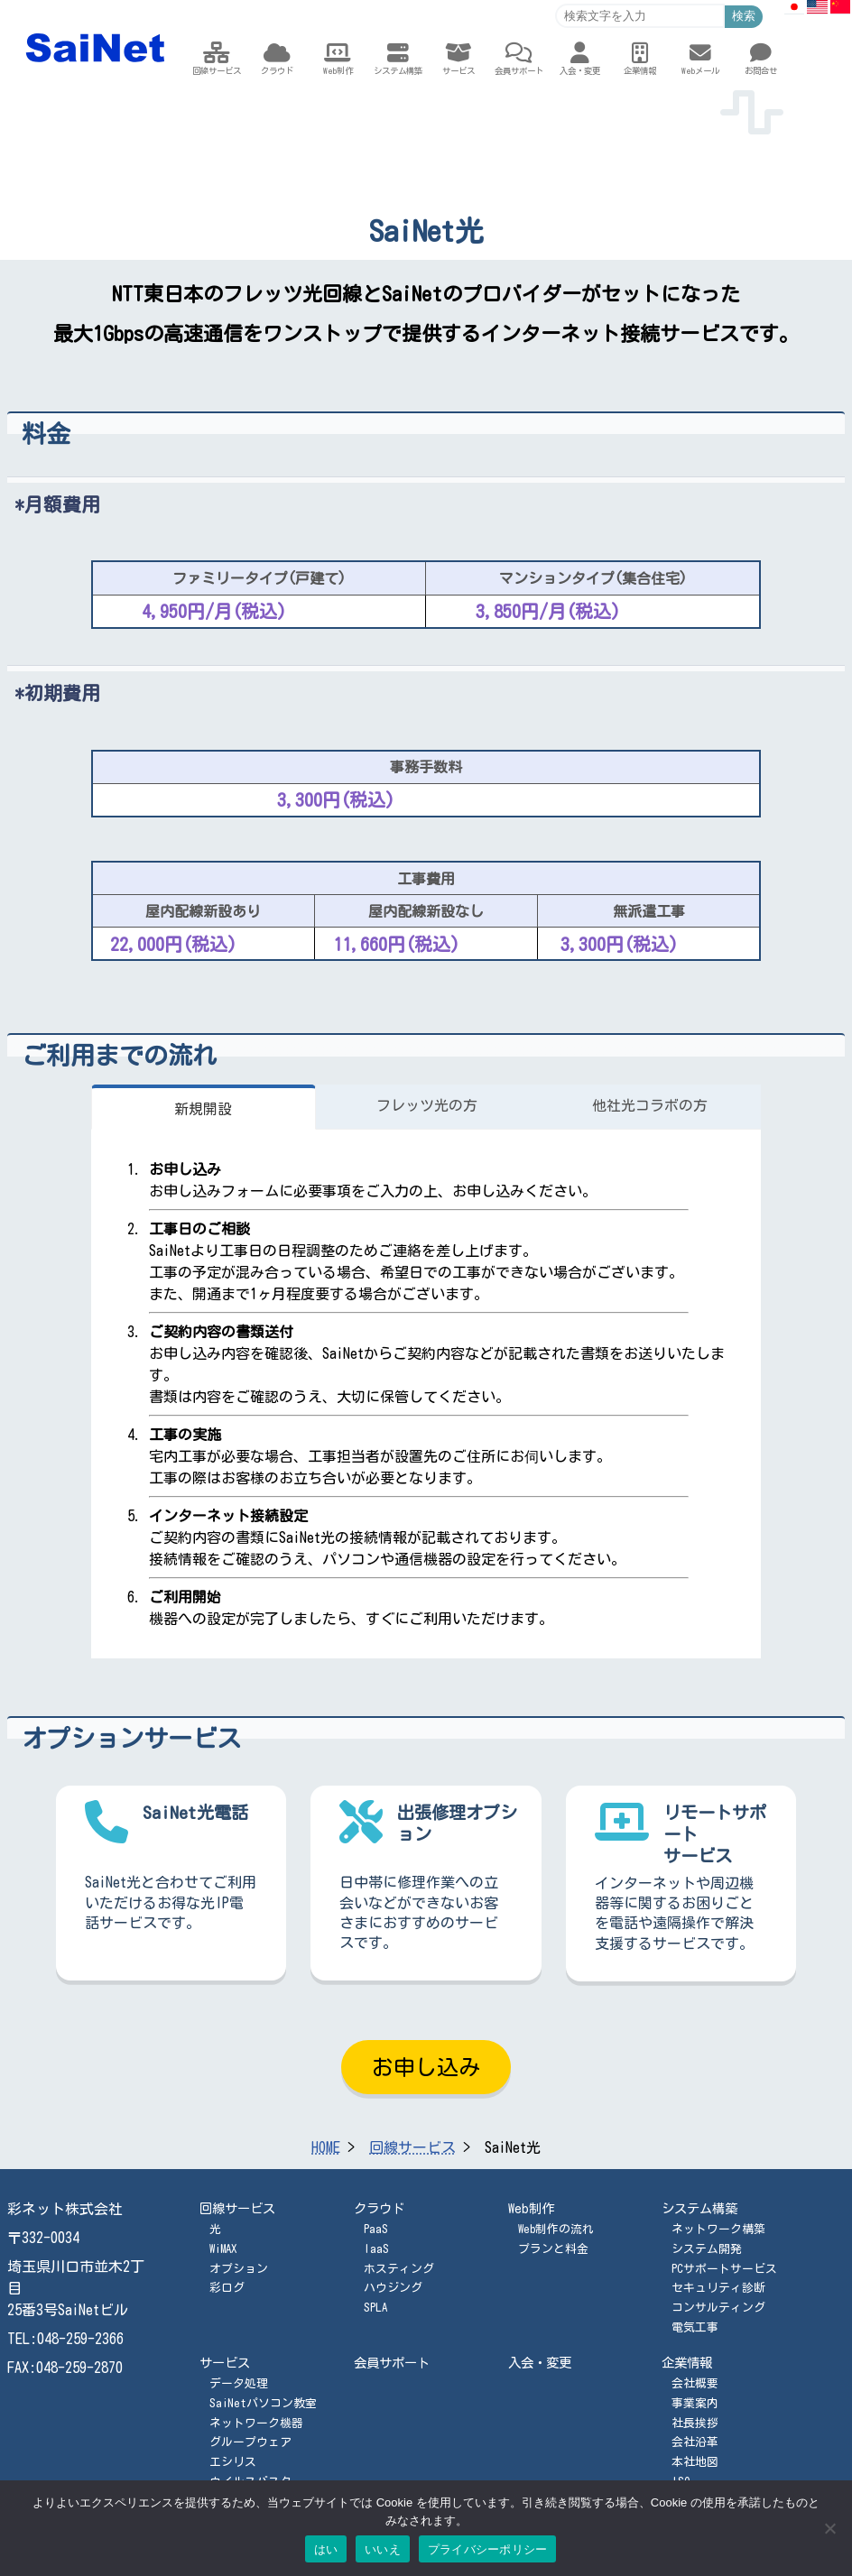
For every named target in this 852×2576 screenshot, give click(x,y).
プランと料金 (553, 2249)
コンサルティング (718, 2307)
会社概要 (694, 2383)
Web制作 (531, 2208)
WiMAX (222, 2249)
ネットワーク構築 (718, 2229)
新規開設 (203, 1109)
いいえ (383, 2549)
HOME (325, 2147)
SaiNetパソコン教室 (263, 2403)
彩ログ (227, 2288)
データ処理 (238, 2383)
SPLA (375, 2307)
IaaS (376, 2249)
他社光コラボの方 (650, 1105)
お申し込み (426, 2067)
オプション (238, 2269)
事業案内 (694, 2403)
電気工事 (694, 2327)
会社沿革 (694, 2442)
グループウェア (250, 2442)
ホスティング (399, 2269)
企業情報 (687, 2362)
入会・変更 (539, 2362)
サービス (224, 2362)
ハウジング (393, 2288)
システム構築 (699, 2208)
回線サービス (412, 2147)
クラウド (379, 2208)
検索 (743, 16)
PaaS (376, 2229)
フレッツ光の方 (426, 1105)
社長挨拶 (694, 2423)
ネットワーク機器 (256, 2423)
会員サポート (392, 2362)
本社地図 (694, 2462)
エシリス (232, 2462)
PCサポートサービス (724, 2269)
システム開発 (706, 2249)
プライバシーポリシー (488, 2549)
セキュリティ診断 (718, 2288)
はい (326, 2549)
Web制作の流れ (556, 2229)
